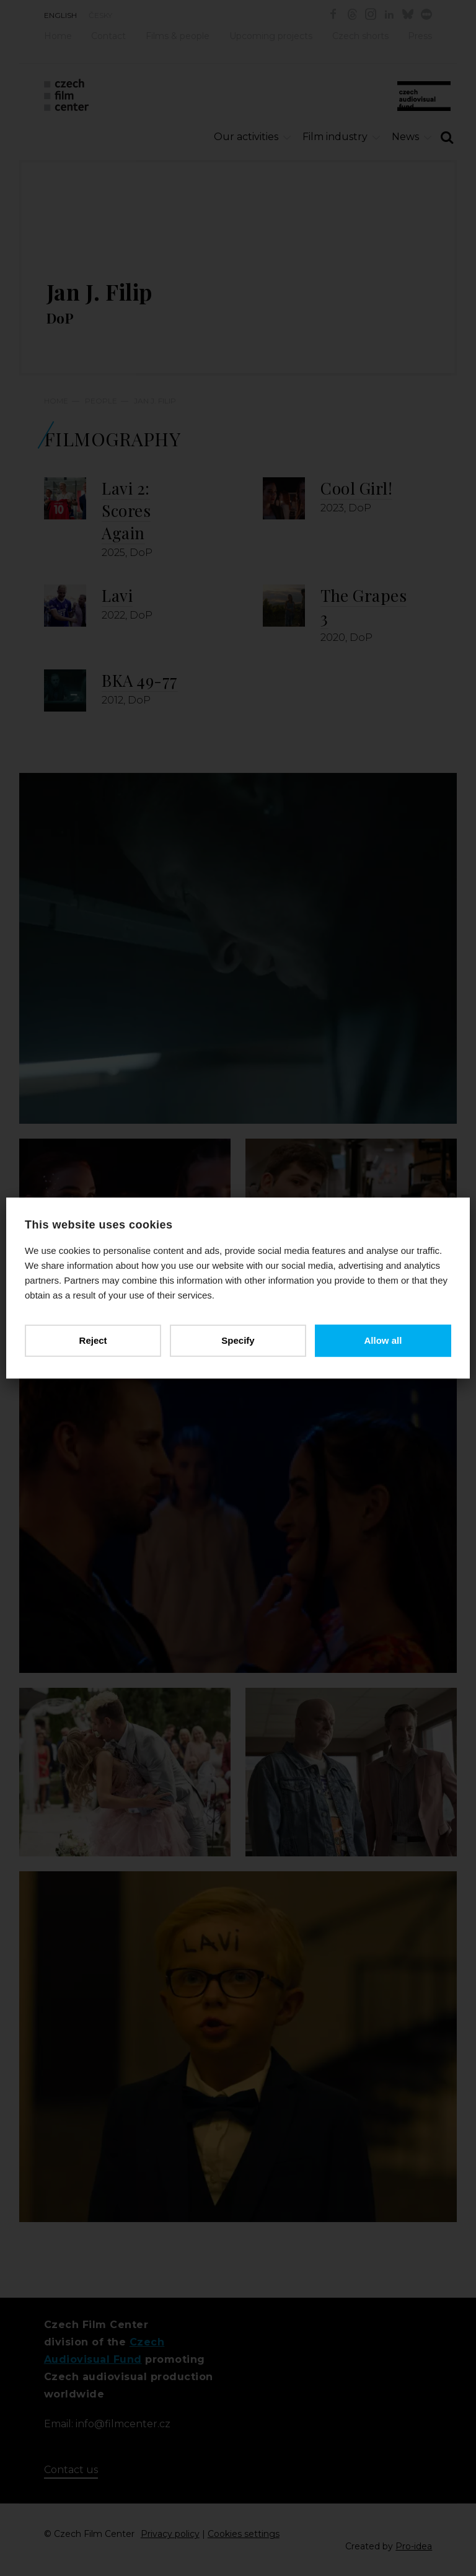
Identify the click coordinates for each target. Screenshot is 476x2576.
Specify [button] (237, 1340)
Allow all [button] (383, 1340)
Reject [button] (93, 1340)
